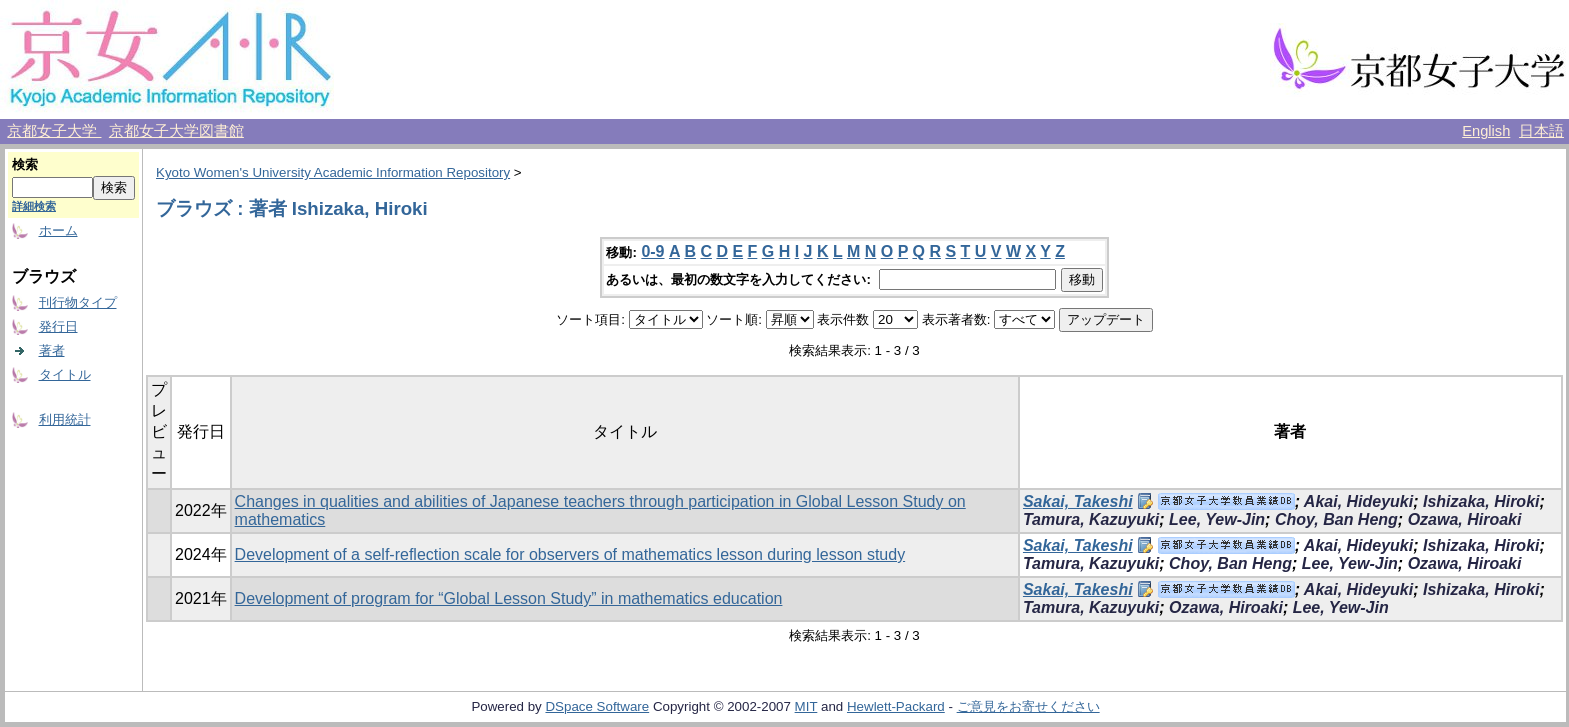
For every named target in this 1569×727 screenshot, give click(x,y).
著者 (52, 350)
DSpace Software (597, 706)
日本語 (1541, 131)
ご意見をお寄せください (1028, 706)
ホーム (58, 230)
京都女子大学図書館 (176, 131)
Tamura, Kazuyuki (1091, 519)
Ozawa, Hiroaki (1465, 519)
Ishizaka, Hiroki (1481, 501)
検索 (25, 164)
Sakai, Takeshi (1078, 501)
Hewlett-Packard (896, 706)
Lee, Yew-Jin (1217, 519)
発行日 (58, 326)
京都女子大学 (54, 131)
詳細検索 (34, 206)
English (1486, 131)
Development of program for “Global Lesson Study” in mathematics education (509, 598)
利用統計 (65, 419)
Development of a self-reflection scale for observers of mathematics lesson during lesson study (570, 554)
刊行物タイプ (78, 302)
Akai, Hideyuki (1358, 501)
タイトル (65, 374)
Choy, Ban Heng (1336, 519)
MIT (806, 706)
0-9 (652, 251)
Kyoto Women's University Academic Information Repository (333, 172)
